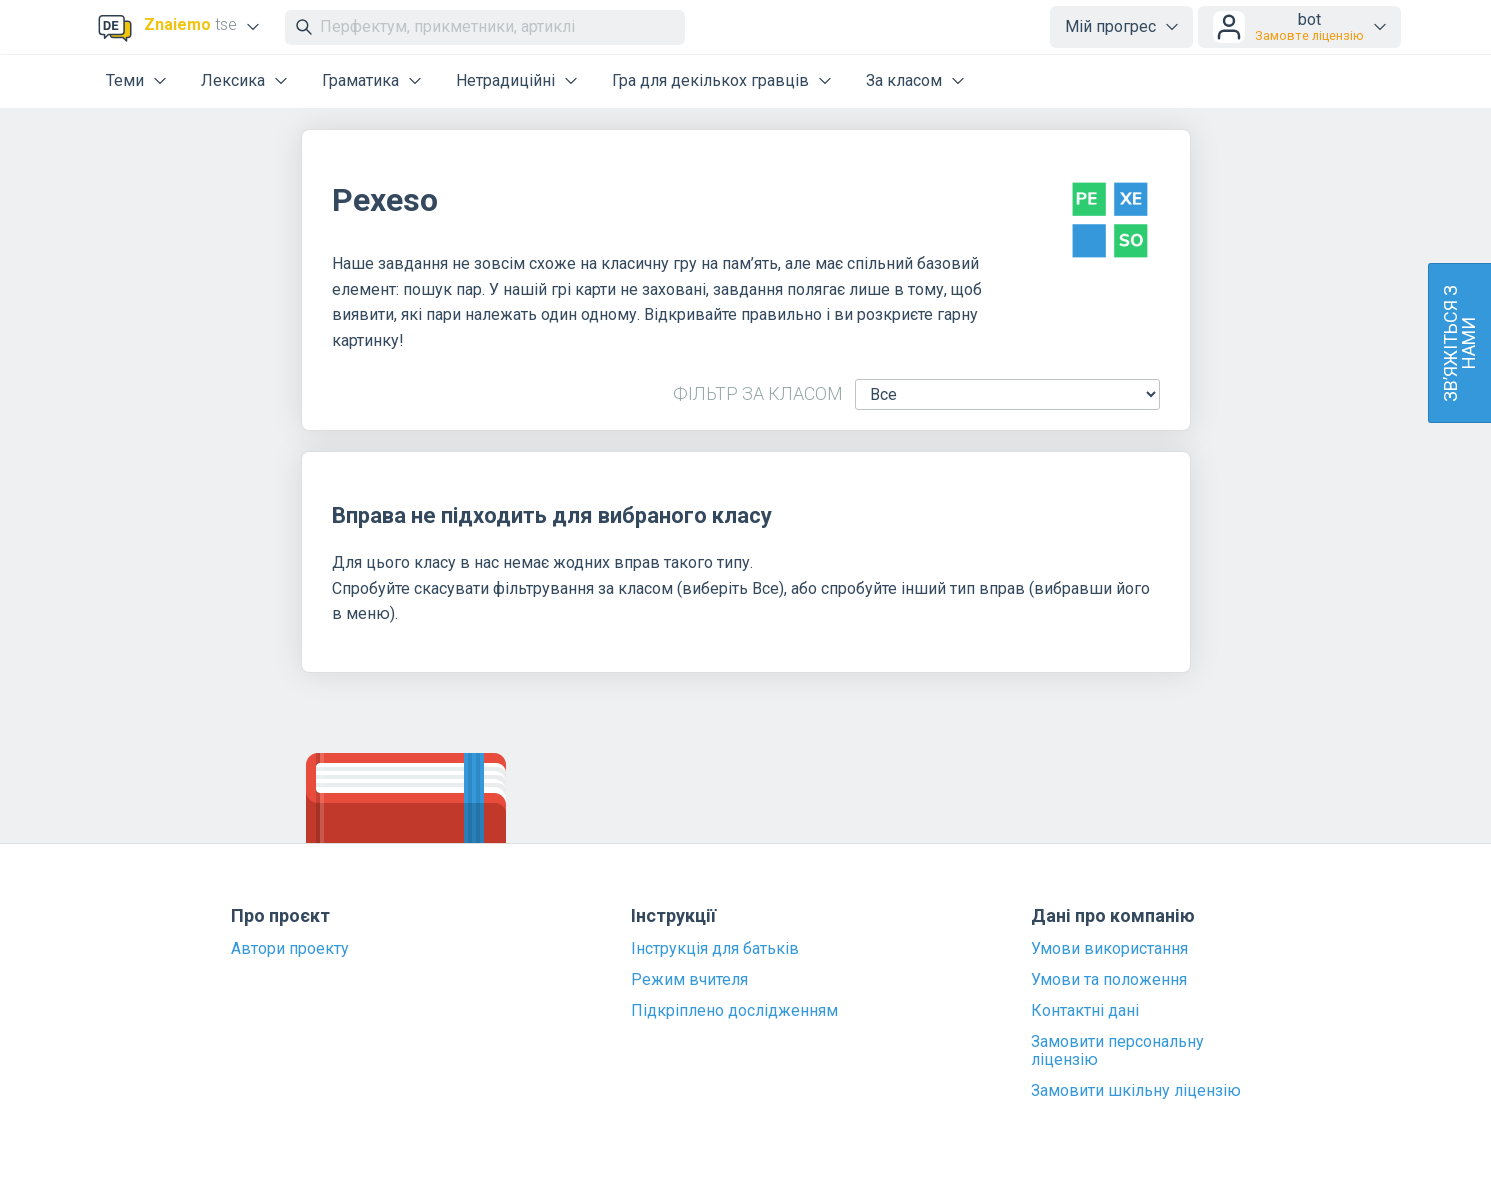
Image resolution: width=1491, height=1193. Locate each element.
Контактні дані (1085, 1011)
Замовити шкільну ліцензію (1136, 1091)
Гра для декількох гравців (710, 80)
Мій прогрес (1110, 26)
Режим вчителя (689, 980)
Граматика (360, 80)
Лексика (233, 80)
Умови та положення (1109, 980)
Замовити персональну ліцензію (1117, 1051)
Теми (125, 80)
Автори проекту (290, 949)
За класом (904, 80)
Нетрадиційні (505, 80)
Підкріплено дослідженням (734, 1011)
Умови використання (1109, 949)
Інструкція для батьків (715, 949)
